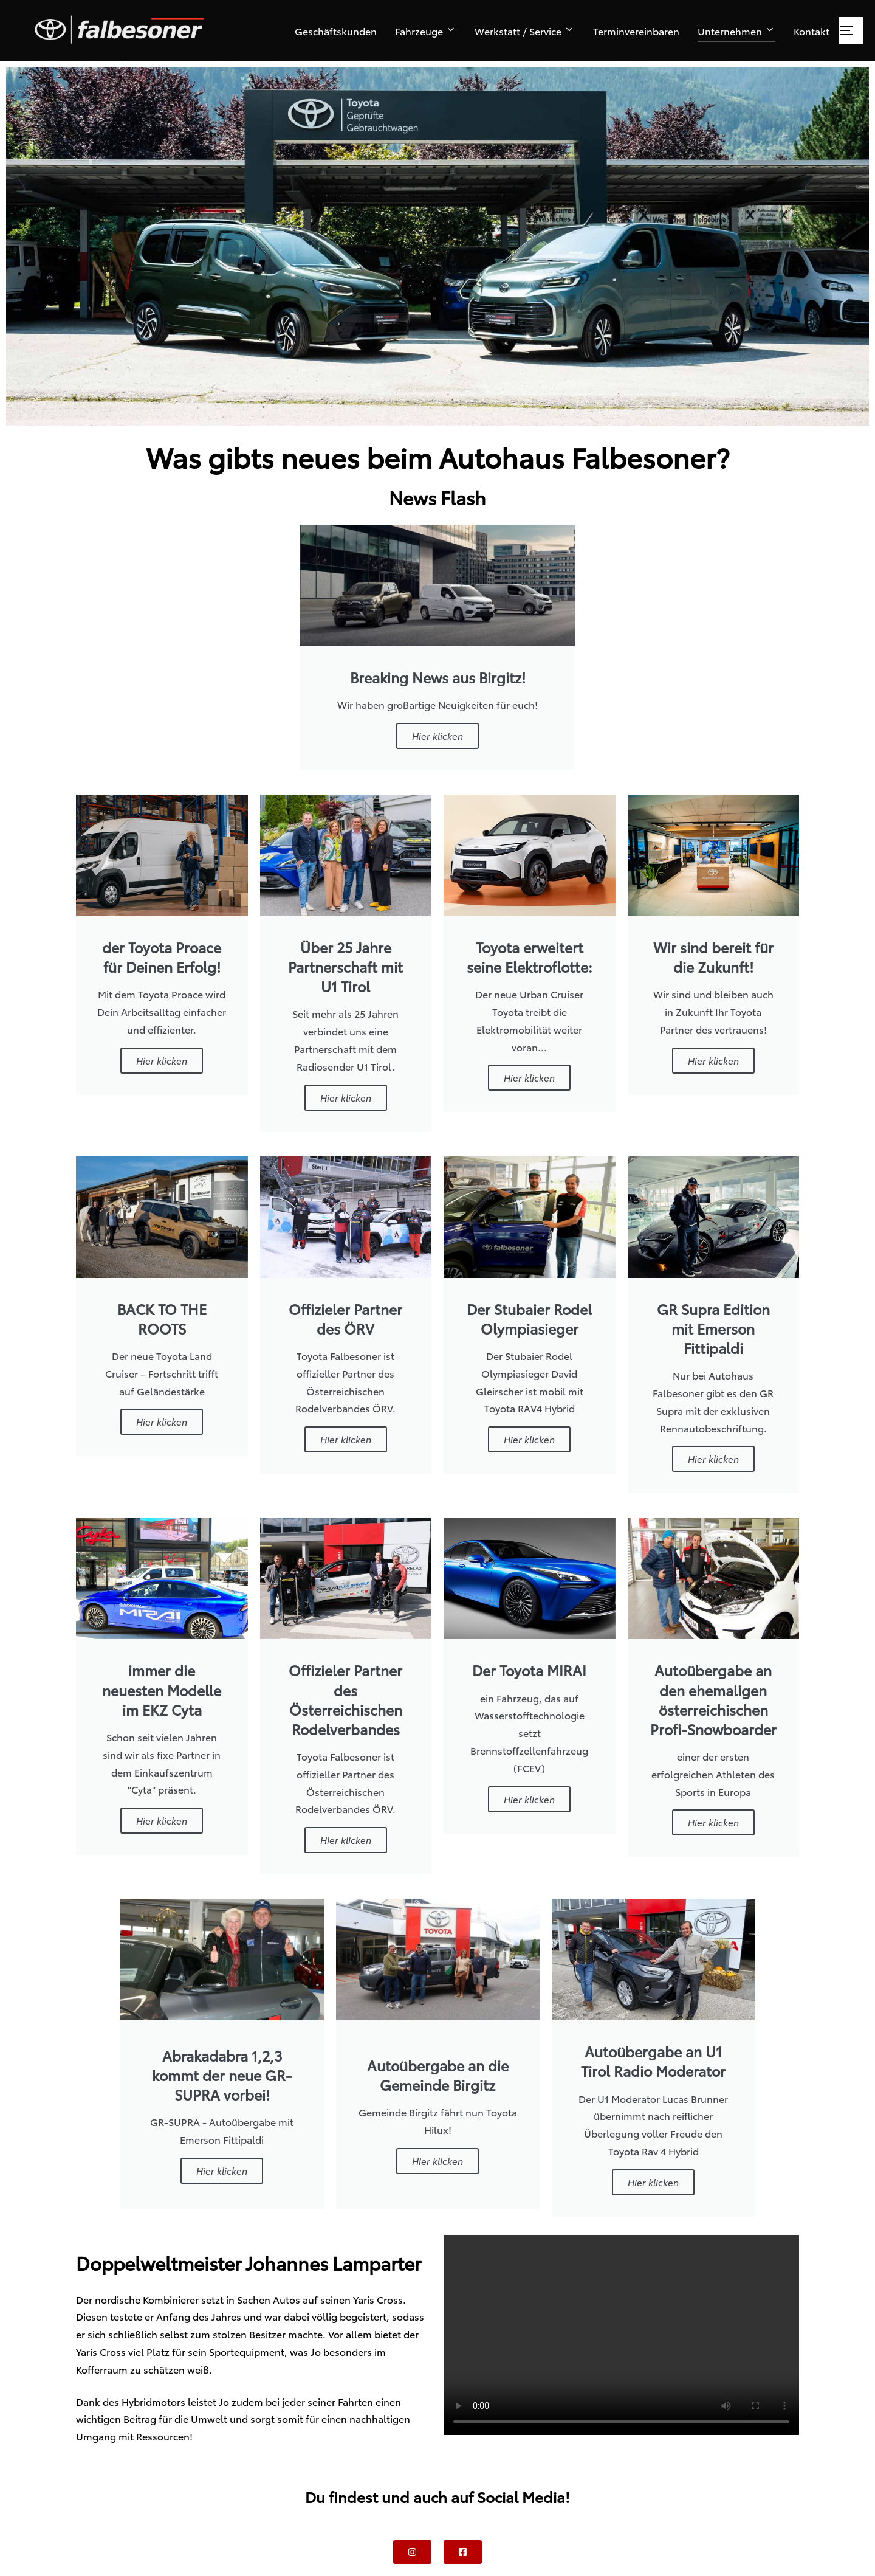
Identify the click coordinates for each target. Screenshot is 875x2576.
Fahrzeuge (425, 31)
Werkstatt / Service (525, 31)
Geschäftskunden (336, 31)
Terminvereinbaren (636, 31)
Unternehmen (736, 31)
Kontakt (811, 31)
